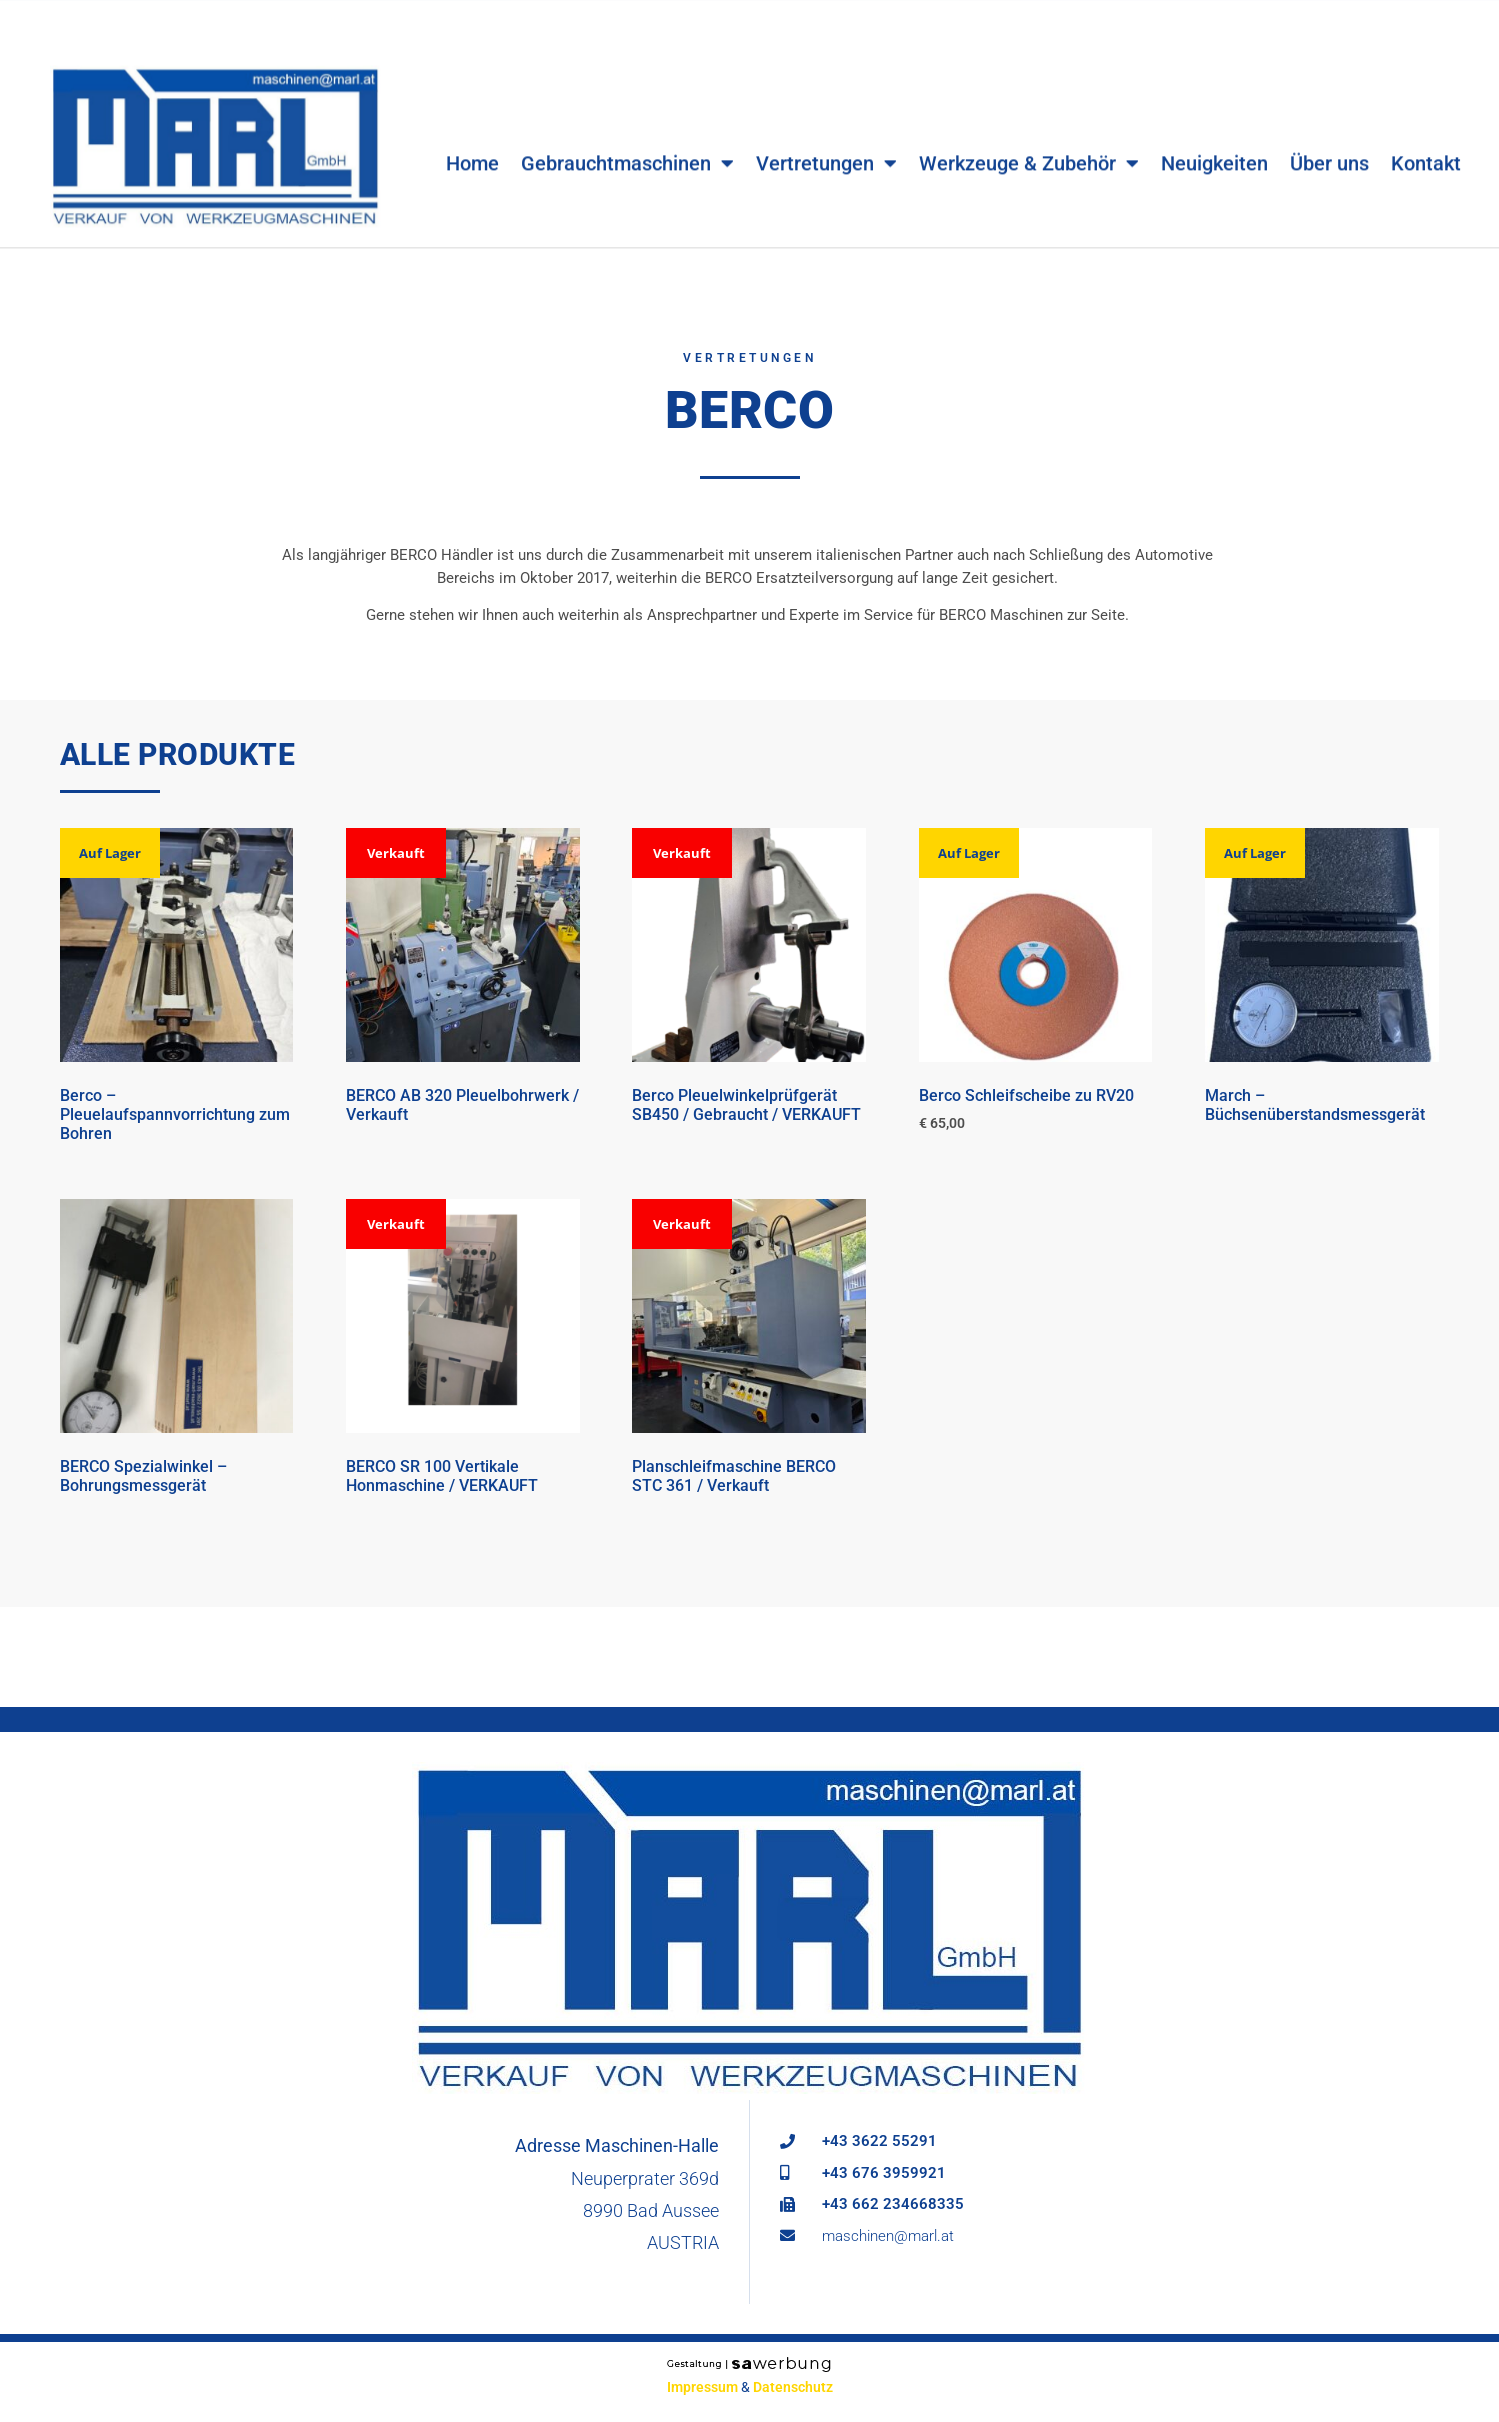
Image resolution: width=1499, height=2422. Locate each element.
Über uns (1329, 136)
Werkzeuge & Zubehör (1029, 136)
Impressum (702, 2387)
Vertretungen (826, 136)
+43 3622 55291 (879, 2141)
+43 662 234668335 (893, 2204)
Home (472, 136)
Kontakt (1426, 136)
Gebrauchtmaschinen (627, 136)
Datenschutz (793, 2387)
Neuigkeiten (1214, 136)
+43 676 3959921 (884, 2173)
